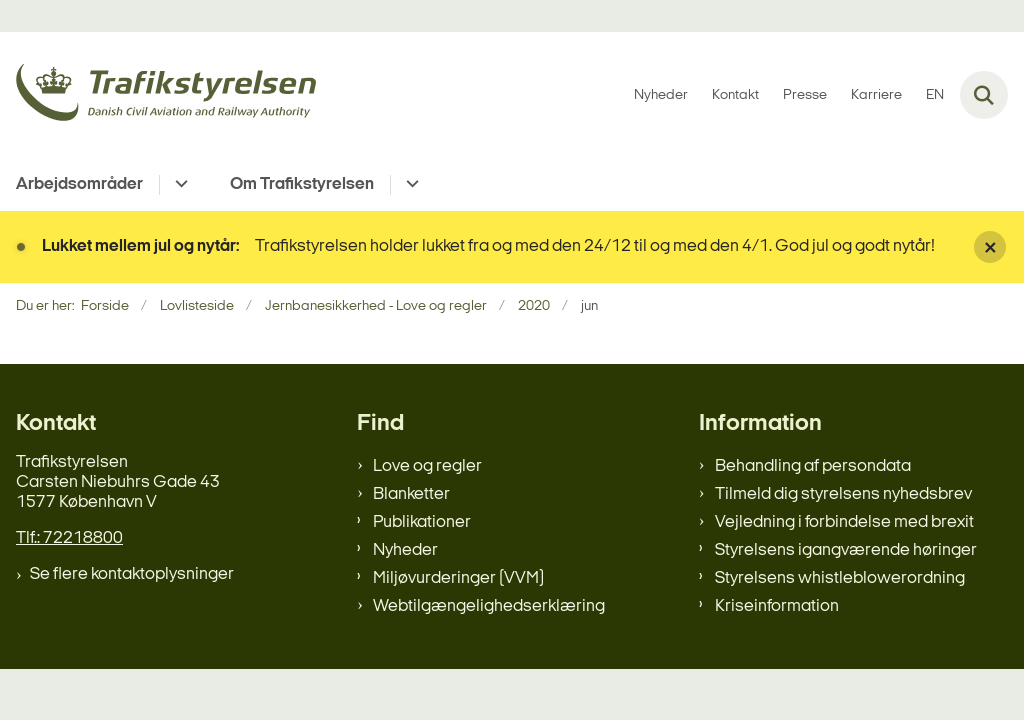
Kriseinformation (777, 606)
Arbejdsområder (79, 184)
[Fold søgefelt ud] (984, 95)
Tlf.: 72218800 (69, 538)
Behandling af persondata (813, 466)
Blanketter (411, 494)
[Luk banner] (990, 247)
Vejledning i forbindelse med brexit (844, 522)
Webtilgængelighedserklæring (489, 606)
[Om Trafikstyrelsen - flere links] (409, 185)
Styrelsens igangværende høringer (846, 550)
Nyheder (405, 550)
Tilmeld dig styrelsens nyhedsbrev (843, 494)
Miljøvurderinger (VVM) (458, 578)
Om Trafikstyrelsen (302, 184)
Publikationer (422, 522)
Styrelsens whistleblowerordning (840, 578)
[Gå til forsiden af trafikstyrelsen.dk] (158, 95)
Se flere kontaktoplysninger (132, 574)
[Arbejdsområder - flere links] (178, 185)
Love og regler (427, 466)
